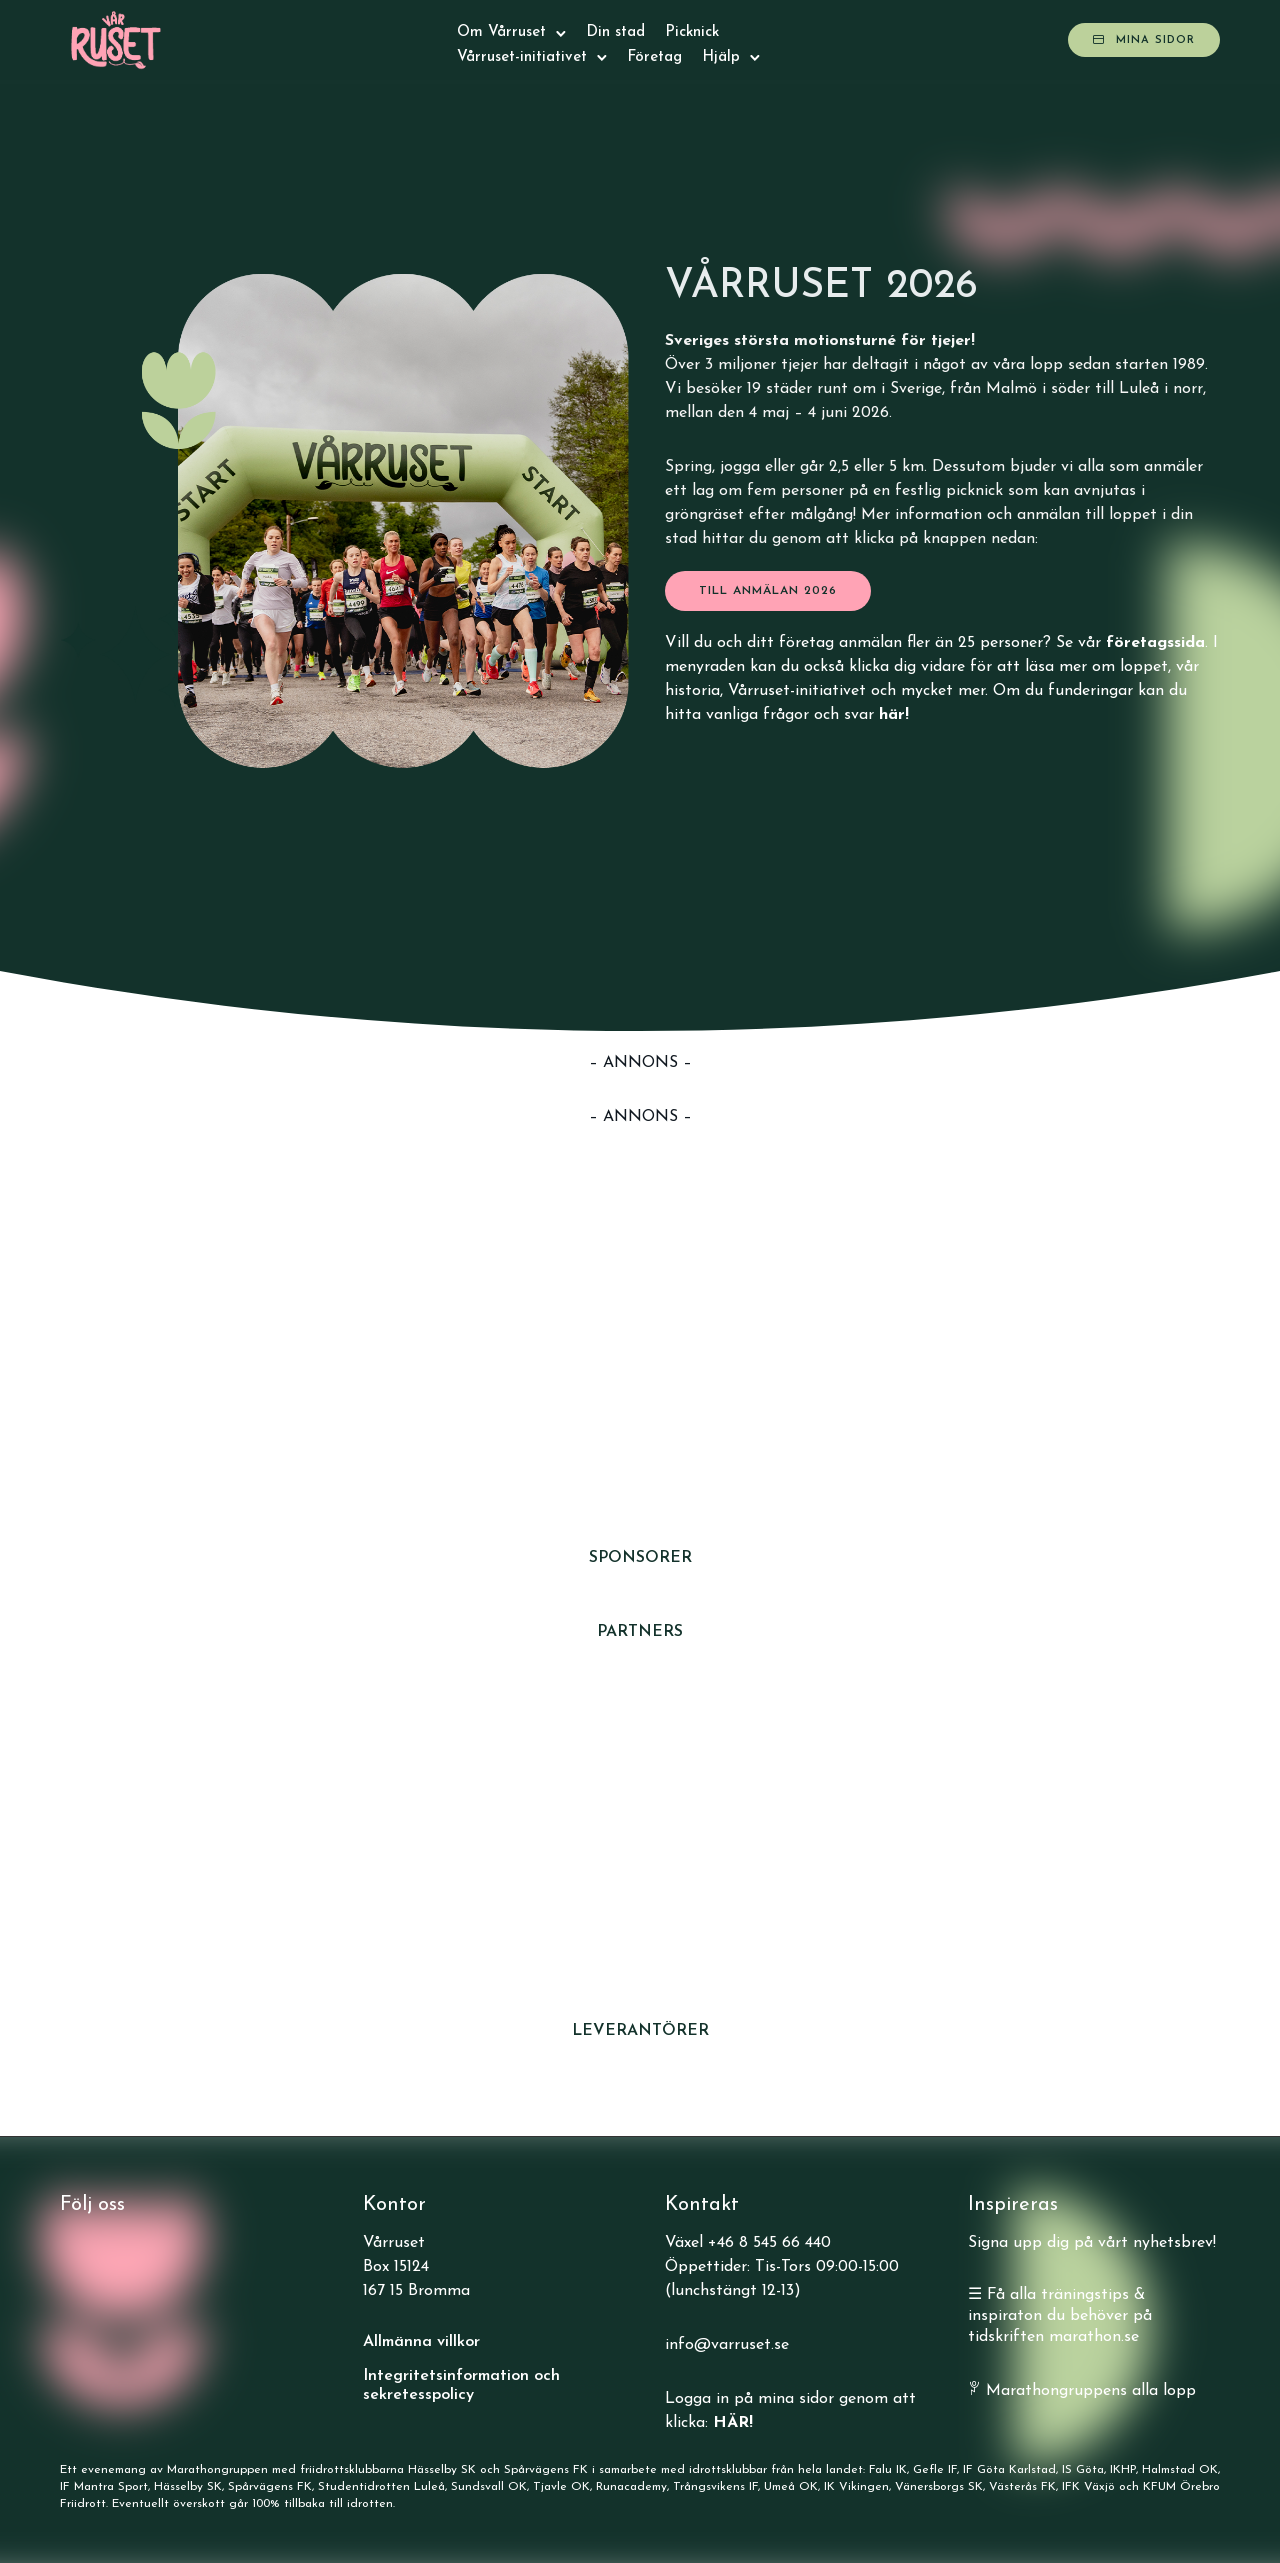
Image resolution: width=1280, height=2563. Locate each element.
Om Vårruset (501, 32)
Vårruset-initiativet (522, 57)
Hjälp (721, 57)
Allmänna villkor (421, 2342)
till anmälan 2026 (768, 591)
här (892, 715)
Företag (654, 57)
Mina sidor (1144, 40)
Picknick (692, 32)
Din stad (615, 32)
